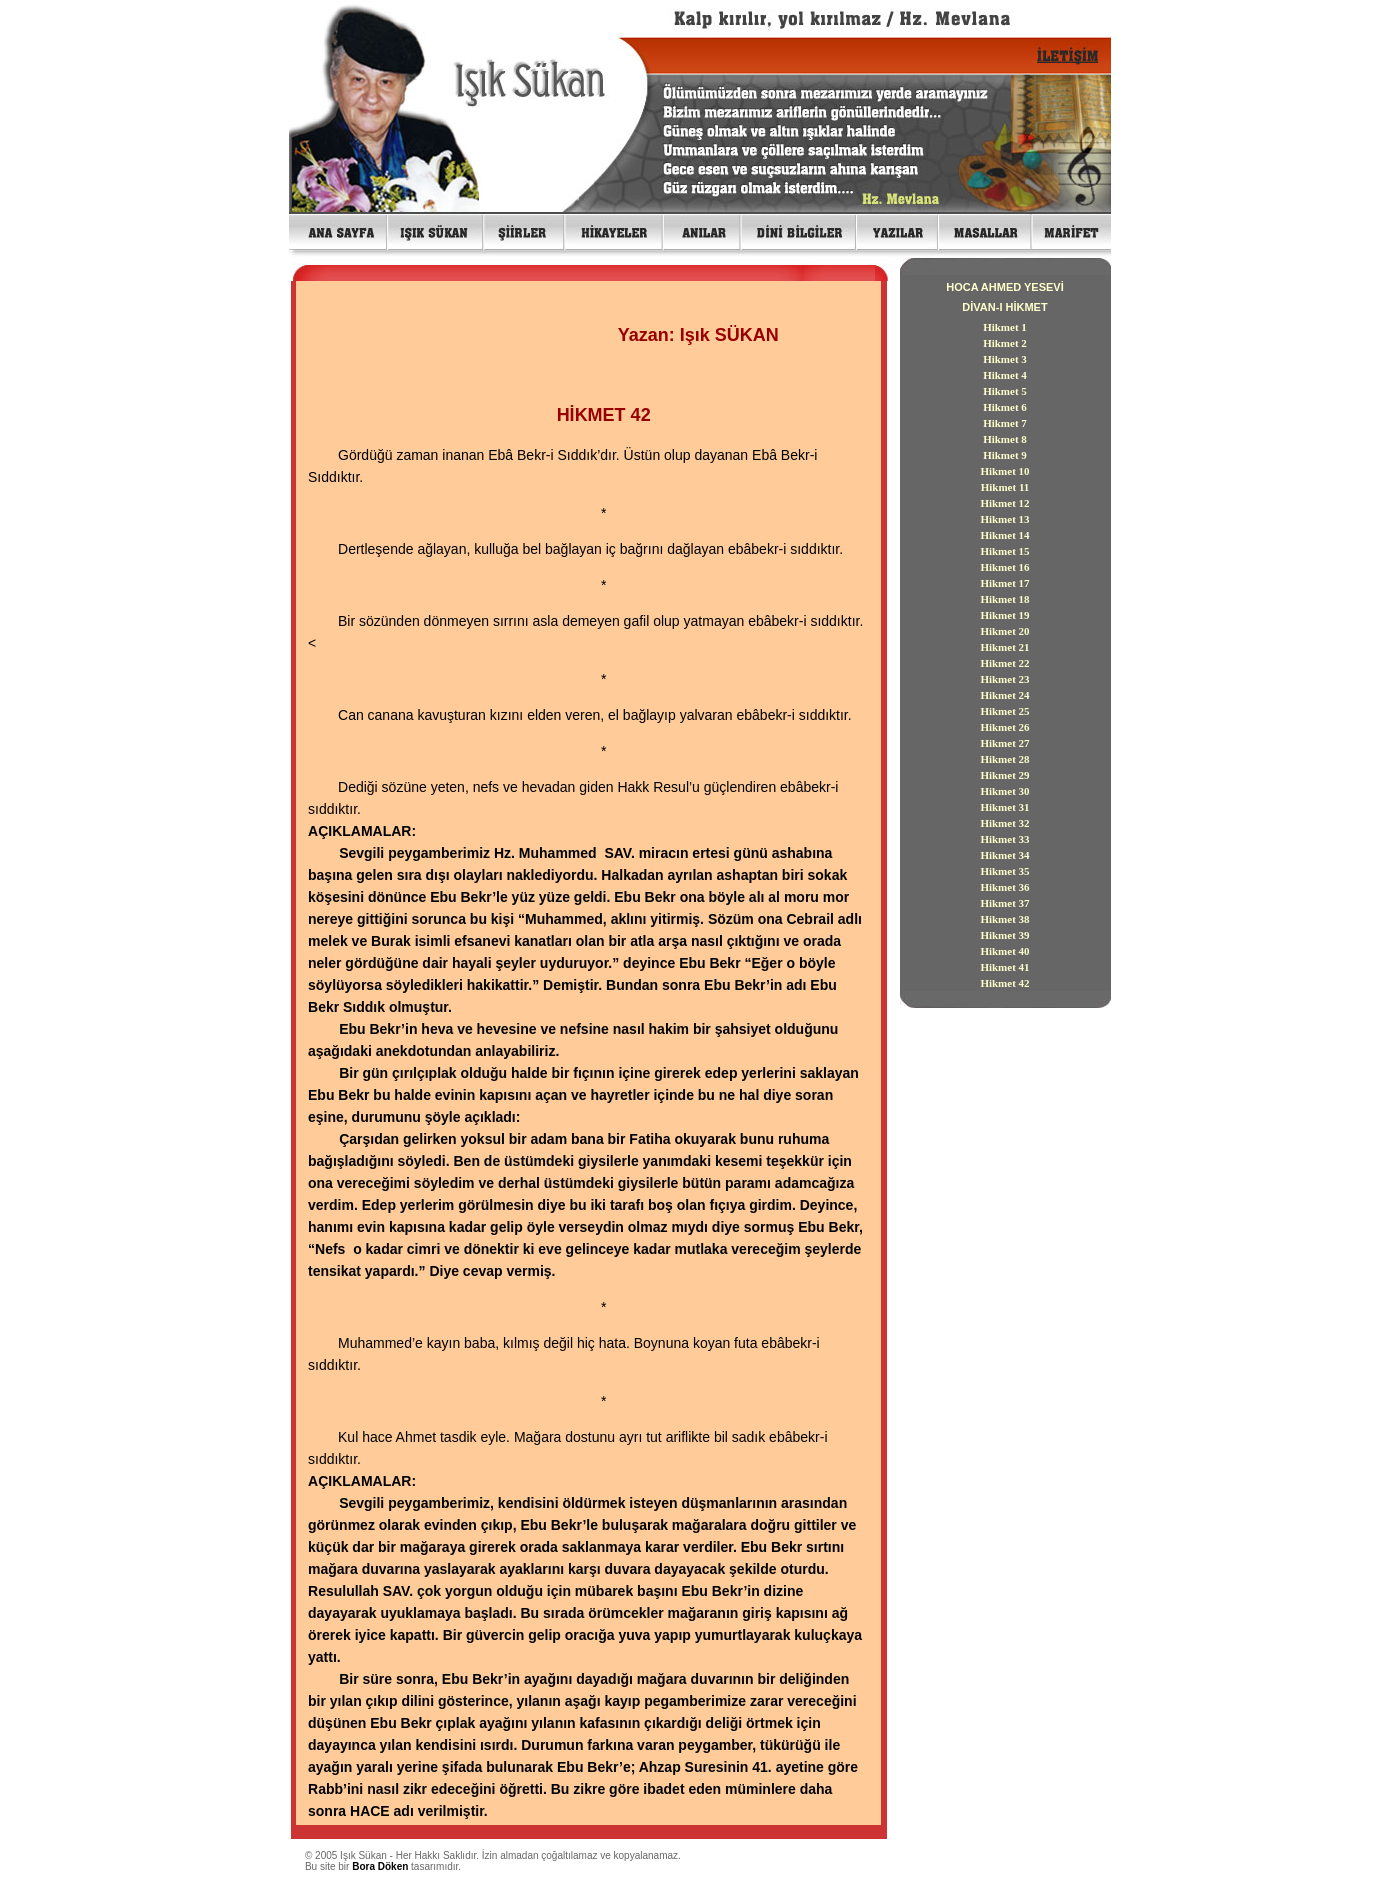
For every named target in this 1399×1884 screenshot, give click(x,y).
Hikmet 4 (1005, 375)
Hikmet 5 (1005, 391)
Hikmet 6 (1005, 407)
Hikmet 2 (1005, 343)
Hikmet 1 (1005, 327)
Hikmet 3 (1005, 359)
